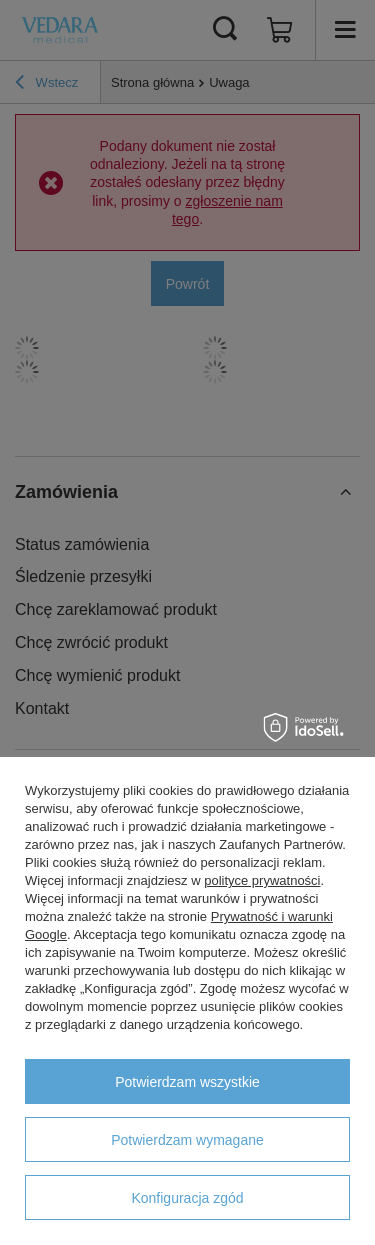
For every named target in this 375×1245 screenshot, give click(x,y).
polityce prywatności (262, 880)
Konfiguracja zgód (187, 1198)
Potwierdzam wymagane (187, 1140)
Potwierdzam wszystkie (187, 1082)
